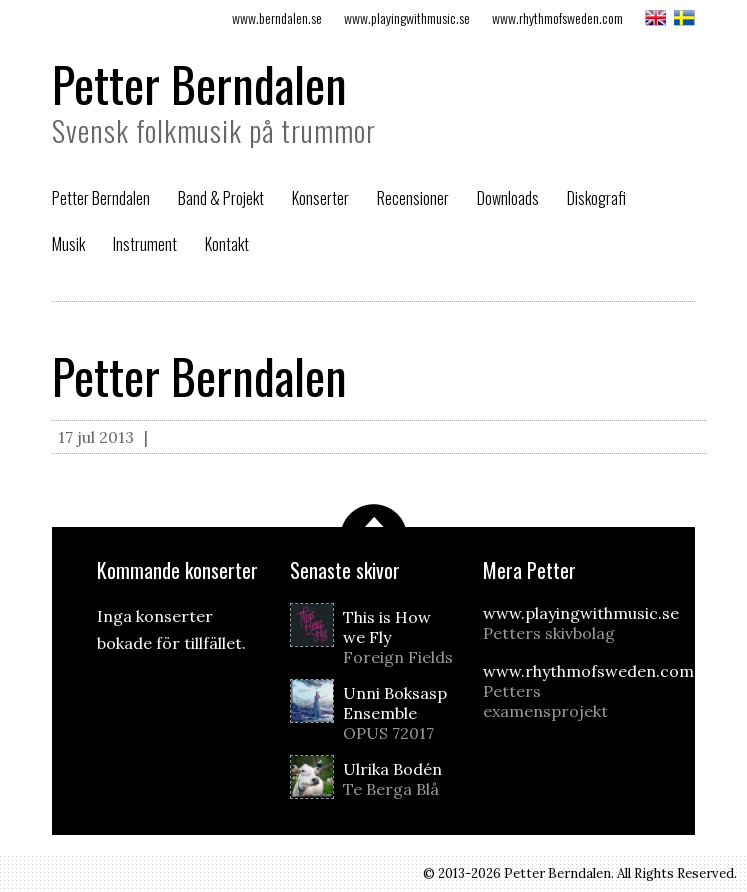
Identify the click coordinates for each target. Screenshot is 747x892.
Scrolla (374, 515)
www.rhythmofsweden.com (557, 17)
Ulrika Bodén (400, 779)
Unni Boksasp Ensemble (400, 713)
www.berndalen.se (277, 17)
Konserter (320, 198)
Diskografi (596, 198)
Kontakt (227, 244)
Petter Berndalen (199, 83)
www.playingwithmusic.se (407, 17)
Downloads (508, 198)
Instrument (145, 244)
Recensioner (413, 198)
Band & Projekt (221, 198)
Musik (68, 244)
